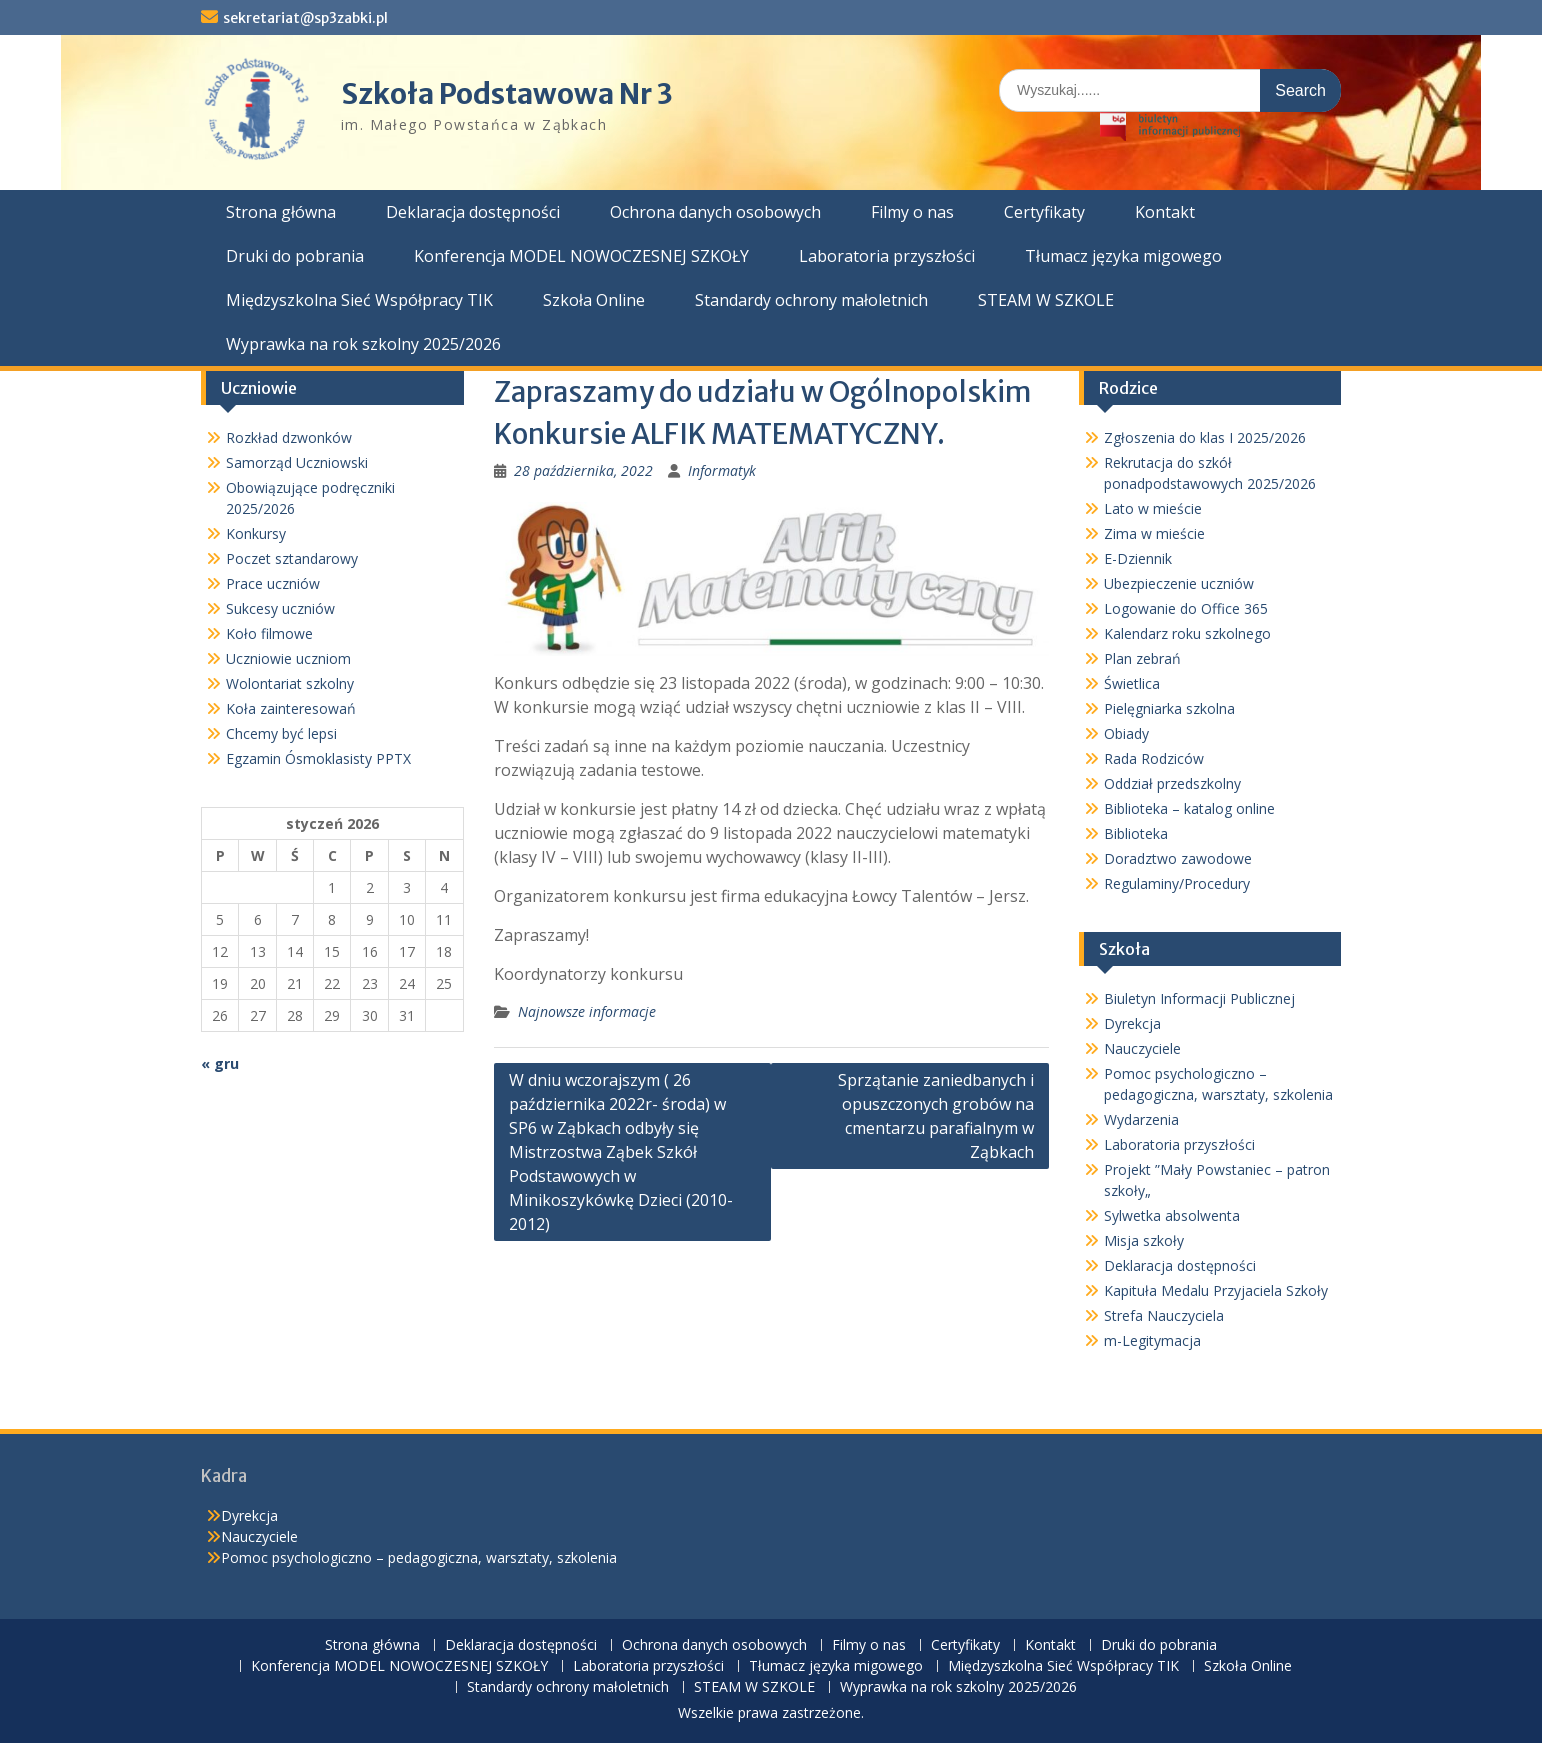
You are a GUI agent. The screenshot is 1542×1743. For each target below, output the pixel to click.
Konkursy (256, 533)
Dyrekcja (1132, 1023)
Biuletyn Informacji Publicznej (1199, 998)
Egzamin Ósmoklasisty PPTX (318, 758)
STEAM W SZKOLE (1046, 300)
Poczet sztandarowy (292, 558)
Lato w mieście (1153, 508)
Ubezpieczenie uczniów (1179, 583)
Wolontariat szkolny (290, 683)
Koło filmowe (269, 633)
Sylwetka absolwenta (1172, 1215)
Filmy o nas (912, 212)
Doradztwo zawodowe (1178, 858)
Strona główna (281, 212)
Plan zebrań (1142, 658)
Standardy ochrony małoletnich (811, 300)
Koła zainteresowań (291, 708)
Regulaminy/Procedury (1177, 883)
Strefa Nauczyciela (1164, 1315)
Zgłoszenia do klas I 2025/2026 (1205, 437)
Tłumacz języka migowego (1123, 256)
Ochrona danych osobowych (715, 212)
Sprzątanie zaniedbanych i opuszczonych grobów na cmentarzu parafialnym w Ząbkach (936, 1116)
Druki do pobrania (295, 256)
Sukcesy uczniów (280, 608)
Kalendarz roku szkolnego (1187, 633)
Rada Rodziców (1154, 758)
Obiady (1126, 733)
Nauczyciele (1142, 1048)
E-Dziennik (1138, 558)
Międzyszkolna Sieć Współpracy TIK (359, 300)
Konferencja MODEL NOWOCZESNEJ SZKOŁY (581, 256)
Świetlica (1132, 683)
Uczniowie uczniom (288, 658)
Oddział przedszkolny (1172, 783)
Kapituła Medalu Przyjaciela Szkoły (1216, 1290)
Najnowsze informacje (587, 1011)
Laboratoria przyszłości (887, 256)
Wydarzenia (1141, 1119)
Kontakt (1165, 212)
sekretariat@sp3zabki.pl (305, 18)
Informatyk (722, 470)
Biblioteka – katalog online (1189, 808)
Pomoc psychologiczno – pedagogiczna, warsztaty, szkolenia (419, 1557)
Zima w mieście (1154, 533)
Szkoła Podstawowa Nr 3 (507, 94)
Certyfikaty (1044, 212)
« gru (220, 1063)
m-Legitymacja (1152, 1340)
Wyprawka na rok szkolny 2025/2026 (363, 344)
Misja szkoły (1144, 1240)
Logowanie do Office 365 (1186, 608)
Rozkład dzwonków (289, 437)
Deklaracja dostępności (473, 212)
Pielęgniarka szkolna (1169, 708)
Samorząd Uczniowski (297, 462)
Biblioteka (1136, 833)
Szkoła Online (594, 300)
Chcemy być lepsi (281, 733)
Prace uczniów (273, 583)
